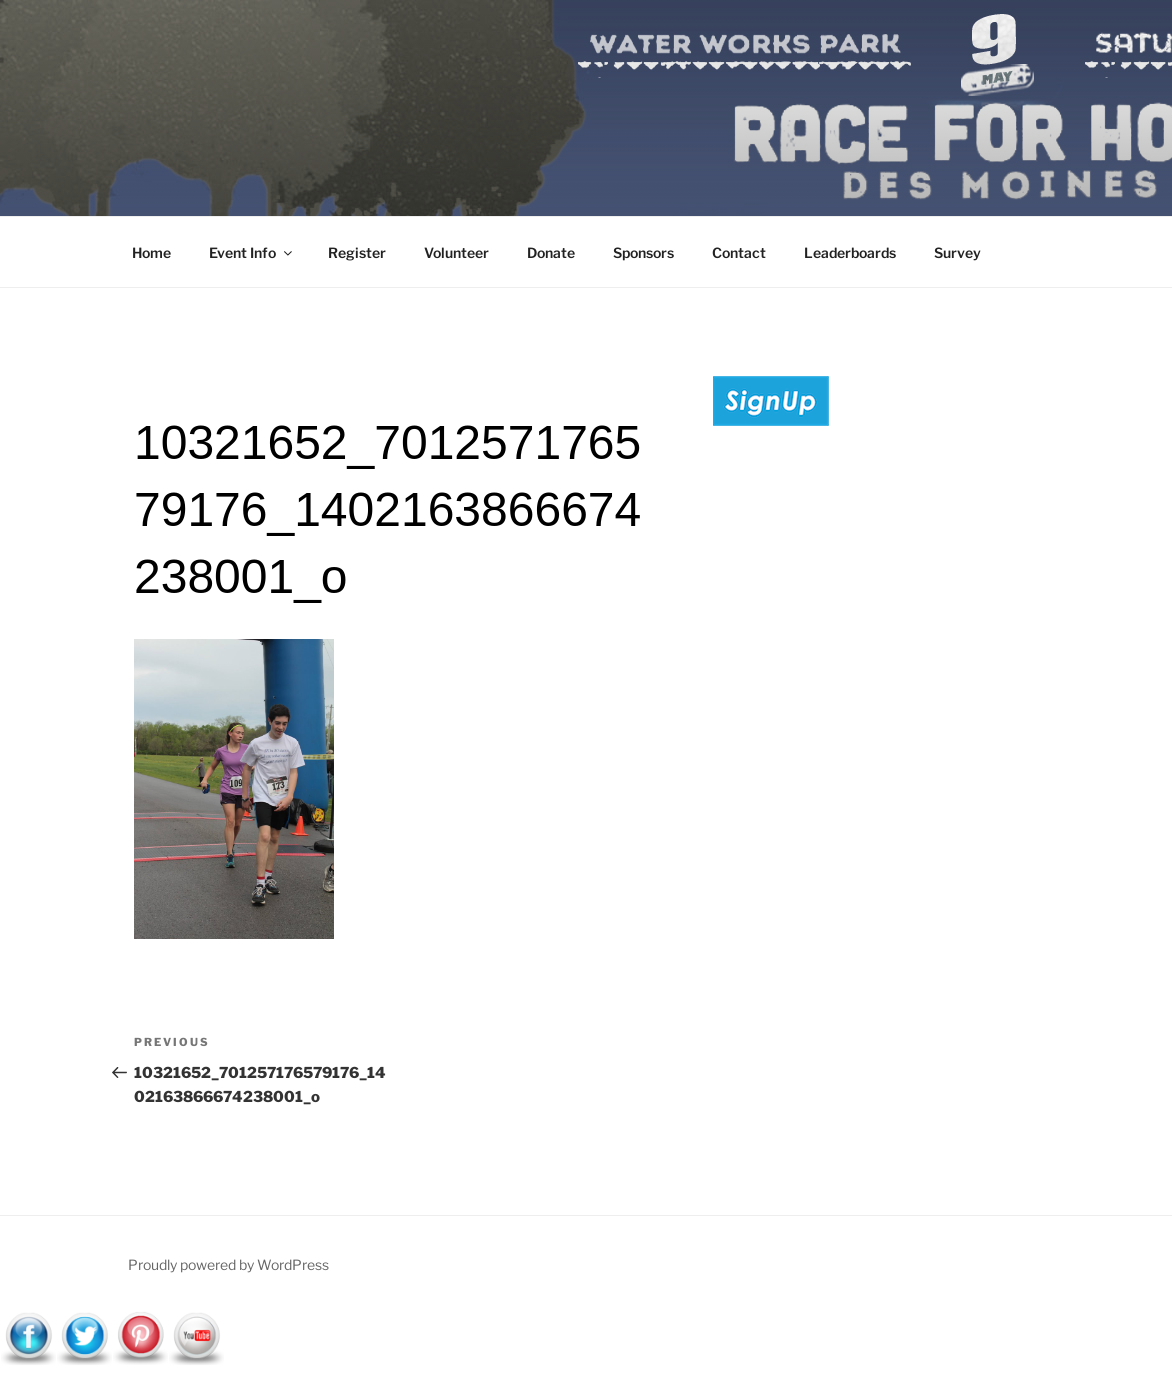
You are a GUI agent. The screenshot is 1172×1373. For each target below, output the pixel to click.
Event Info (252, 252)
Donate (551, 252)
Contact (739, 252)
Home (151, 252)
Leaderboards (850, 252)
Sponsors (643, 252)
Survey (957, 252)
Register (357, 252)
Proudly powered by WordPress (228, 1264)
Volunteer (456, 252)
